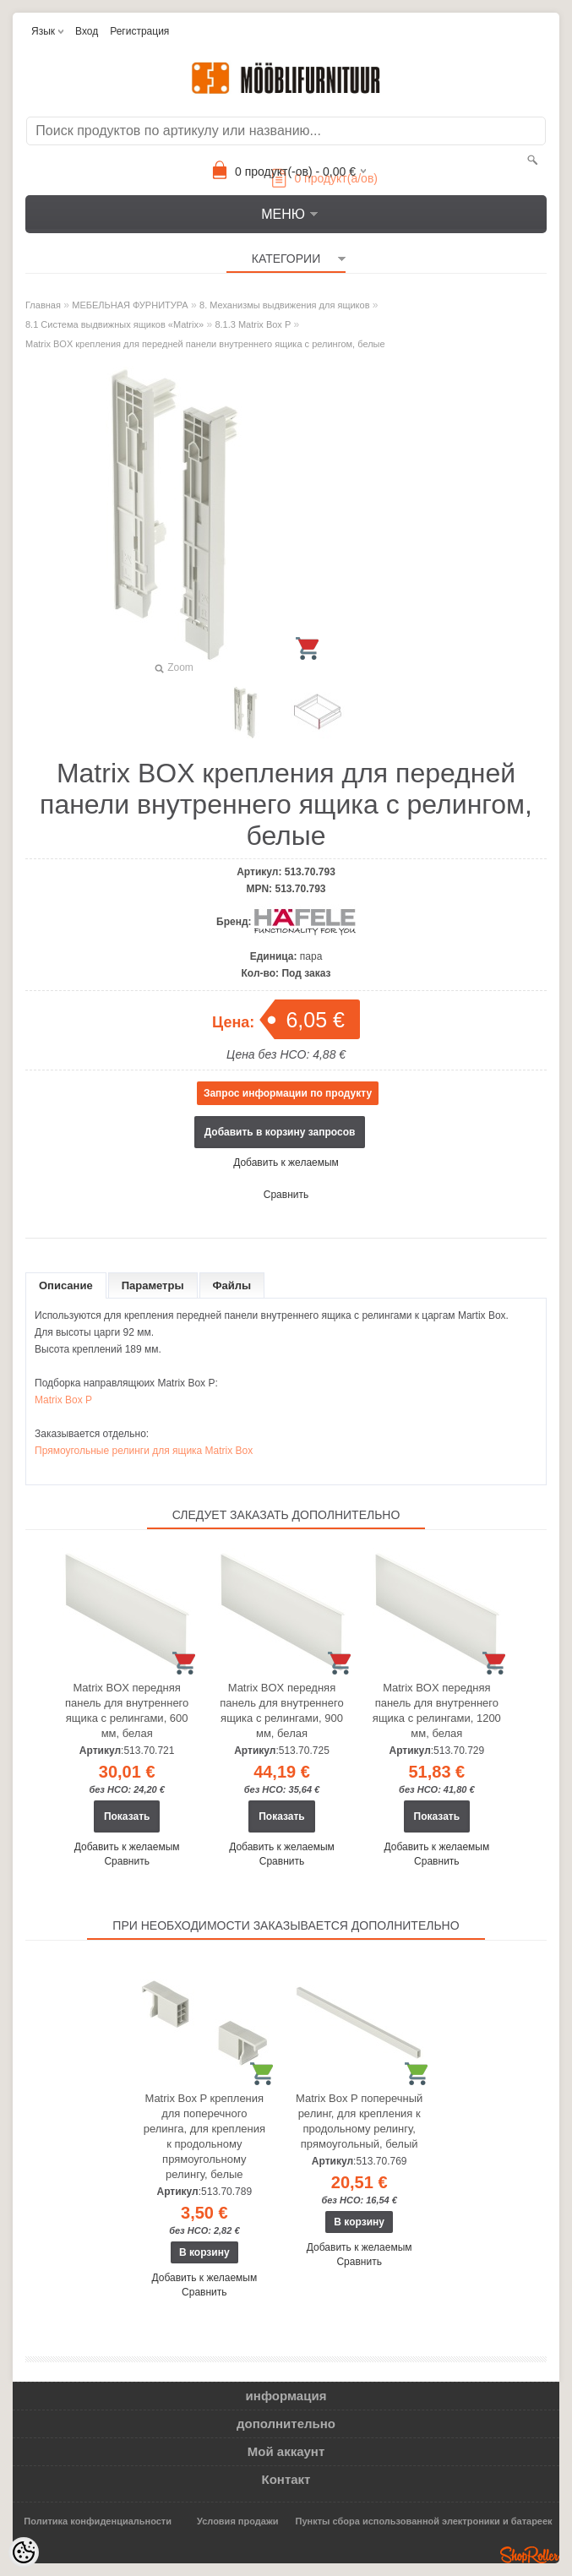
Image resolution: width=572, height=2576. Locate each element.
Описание (66, 1285)
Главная (43, 305)
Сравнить (286, 1195)
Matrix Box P (63, 1400)
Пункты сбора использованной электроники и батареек (424, 2521)
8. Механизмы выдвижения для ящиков (284, 305)
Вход (86, 31)
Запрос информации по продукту (288, 1093)
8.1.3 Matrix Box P (253, 324)
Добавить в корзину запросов (280, 1132)
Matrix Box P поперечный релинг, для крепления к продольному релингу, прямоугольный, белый (359, 2121)
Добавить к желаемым (286, 1162)
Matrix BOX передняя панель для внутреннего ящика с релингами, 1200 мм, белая (437, 1710)
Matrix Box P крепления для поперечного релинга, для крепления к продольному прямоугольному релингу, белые (204, 2136)
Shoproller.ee (529, 2554)
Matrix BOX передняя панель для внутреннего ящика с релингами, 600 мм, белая (126, 1710)
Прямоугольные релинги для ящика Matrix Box (144, 1451)
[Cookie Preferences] (23, 2552)
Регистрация (139, 31)
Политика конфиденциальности (98, 2521)
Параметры (153, 1285)
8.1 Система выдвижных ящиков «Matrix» (114, 324)
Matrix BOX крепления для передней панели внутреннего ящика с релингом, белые (205, 344)
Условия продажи (237, 2521)
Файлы (232, 1285)
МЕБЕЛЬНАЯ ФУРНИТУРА (130, 305)
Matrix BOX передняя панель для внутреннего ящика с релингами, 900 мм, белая (281, 1710)
